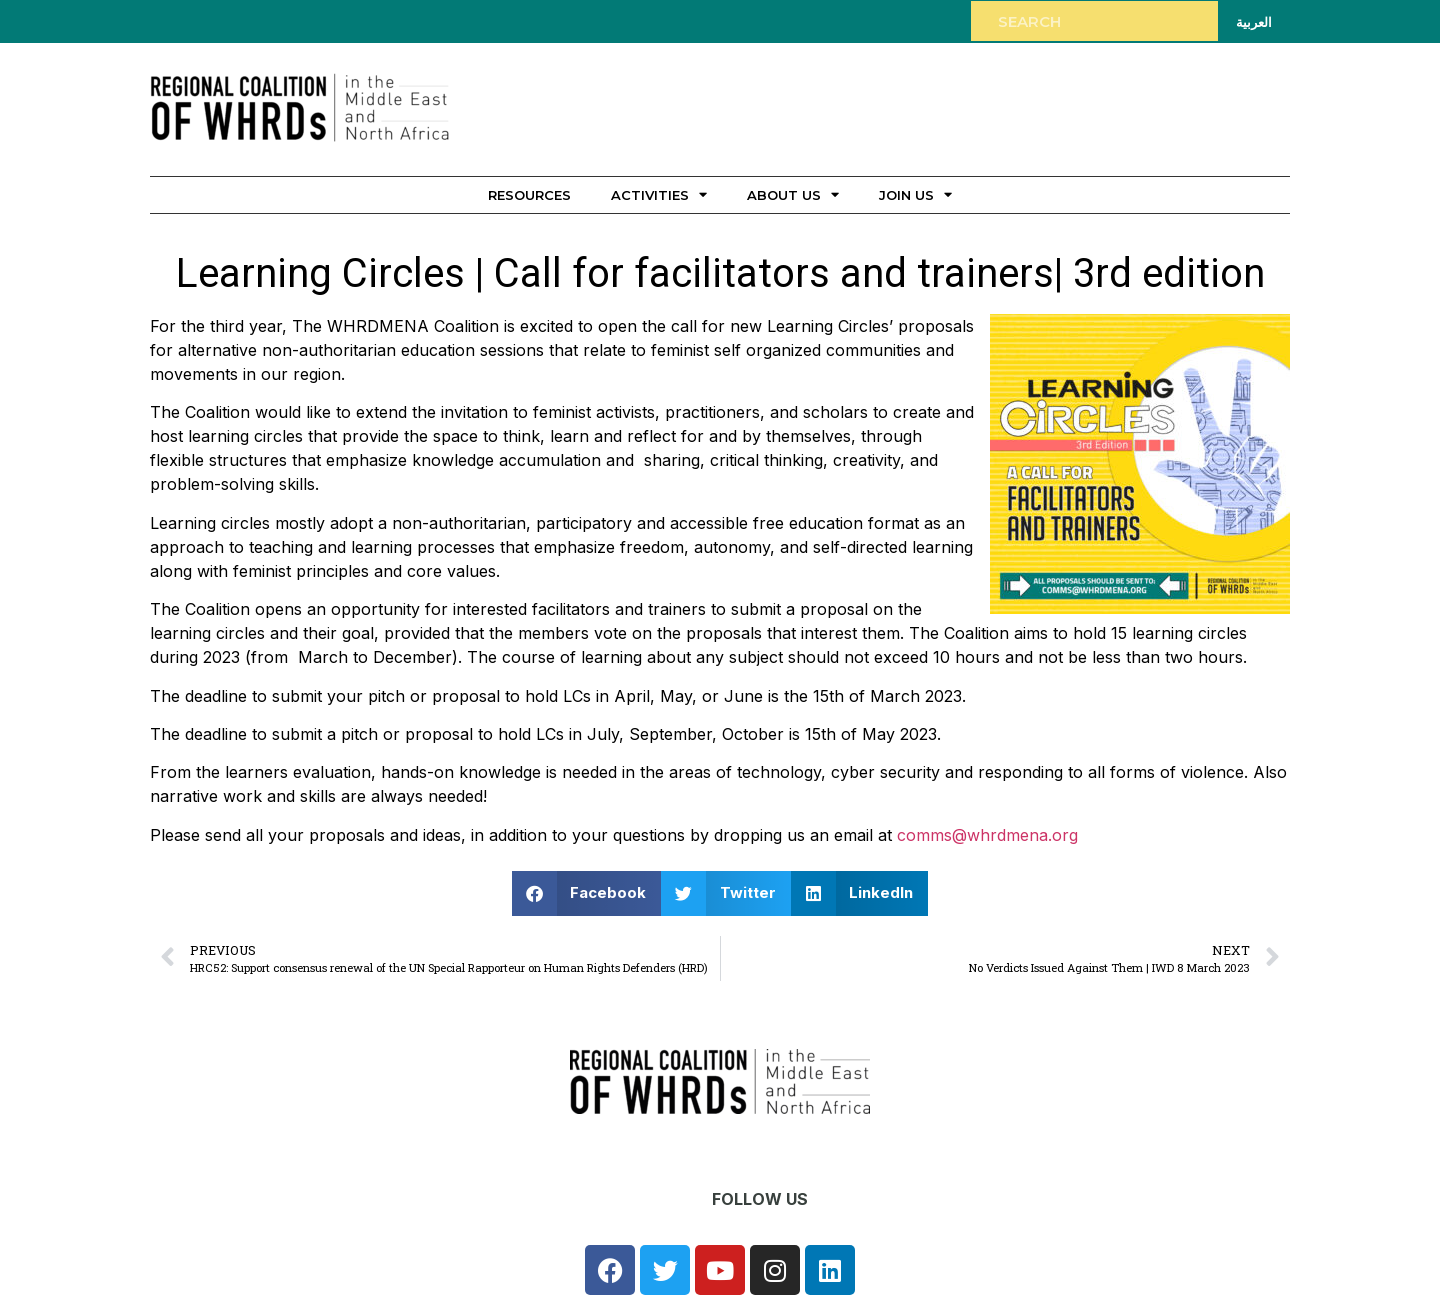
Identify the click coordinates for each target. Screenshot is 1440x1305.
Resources (529, 195)
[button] (587, 893)
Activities (659, 194)
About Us (793, 194)
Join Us (915, 194)
